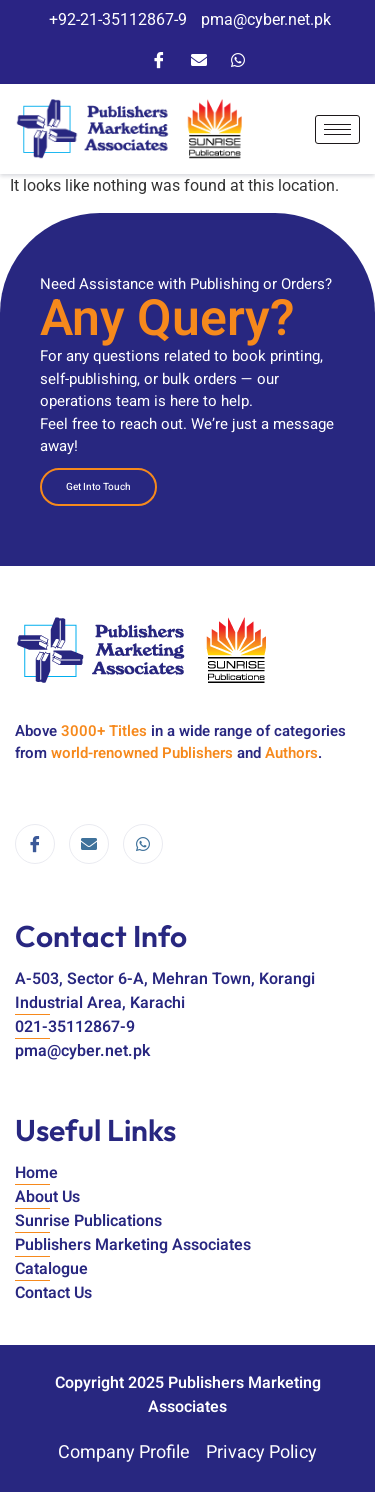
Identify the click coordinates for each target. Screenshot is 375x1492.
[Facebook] (159, 59)
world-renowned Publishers (142, 753)
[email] (89, 844)
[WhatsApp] (238, 59)
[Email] (199, 59)
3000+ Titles (104, 731)
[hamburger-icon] (337, 129)
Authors (291, 753)
